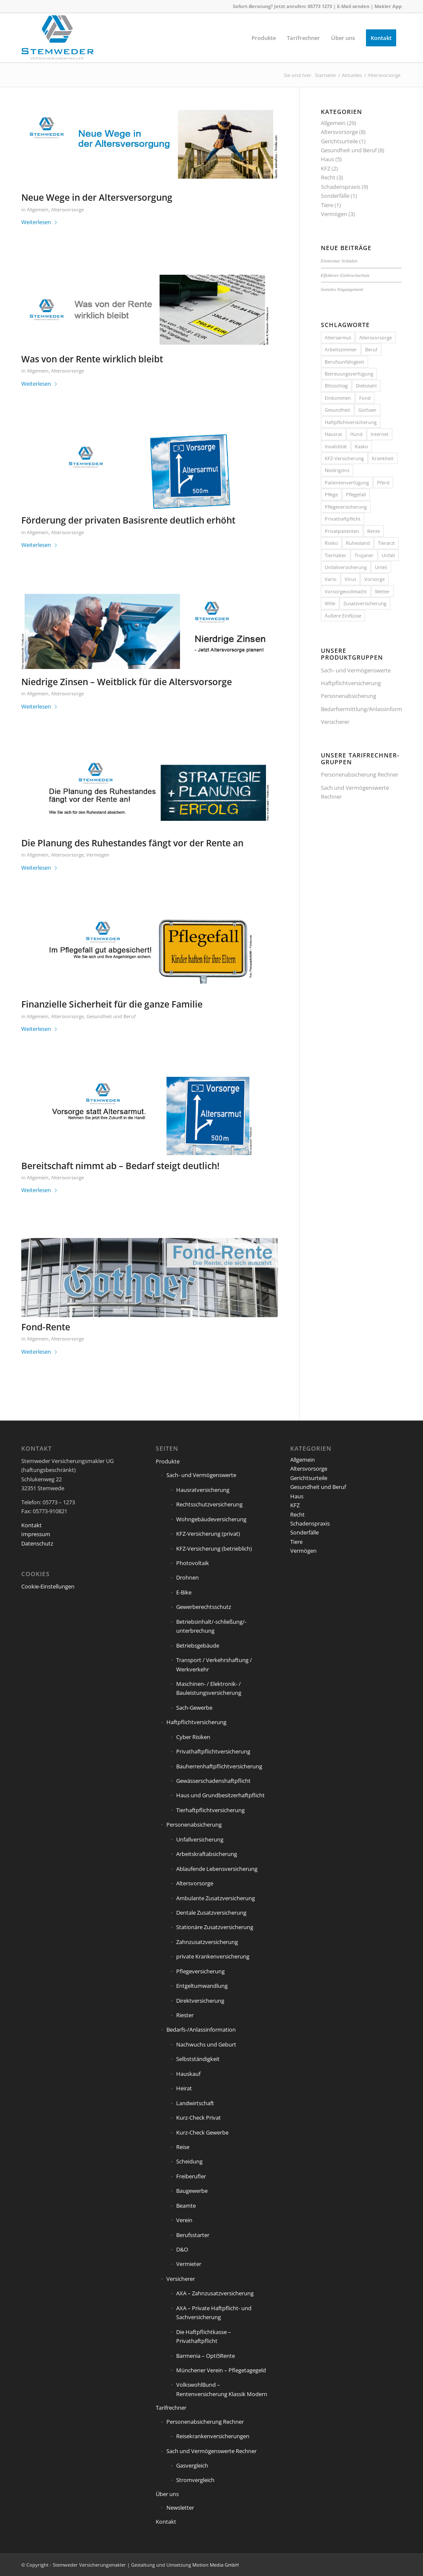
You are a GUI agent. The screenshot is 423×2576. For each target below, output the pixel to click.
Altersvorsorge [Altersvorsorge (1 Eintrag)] (375, 337)
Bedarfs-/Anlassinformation (201, 2029)
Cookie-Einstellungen (47, 1586)
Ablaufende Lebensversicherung (216, 1869)
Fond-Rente (45, 1327)
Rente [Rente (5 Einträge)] (373, 531)
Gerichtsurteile (339, 141)
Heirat (184, 2088)
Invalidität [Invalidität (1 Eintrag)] (336, 446)
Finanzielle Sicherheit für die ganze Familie (112, 1004)
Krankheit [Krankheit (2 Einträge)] (383, 458)
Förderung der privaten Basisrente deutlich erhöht (128, 520)
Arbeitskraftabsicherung (206, 1854)
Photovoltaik (192, 1563)
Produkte (168, 1461)
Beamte (186, 2205)
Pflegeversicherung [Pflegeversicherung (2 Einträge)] (346, 507)
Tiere (327, 205)
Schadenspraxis (340, 187)
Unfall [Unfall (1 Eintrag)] (388, 555)
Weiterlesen (39, 222)
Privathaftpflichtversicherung (213, 1751)
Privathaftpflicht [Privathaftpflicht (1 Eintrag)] (342, 518)
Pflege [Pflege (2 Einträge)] (331, 494)
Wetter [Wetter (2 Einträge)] (382, 591)
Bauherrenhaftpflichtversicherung (219, 1766)
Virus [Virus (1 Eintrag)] (350, 579)
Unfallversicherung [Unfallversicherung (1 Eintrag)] (346, 567)
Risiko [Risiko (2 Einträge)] (331, 543)
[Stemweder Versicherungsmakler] (57, 40)
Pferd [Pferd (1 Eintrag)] (383, 482)
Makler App (388, 6)
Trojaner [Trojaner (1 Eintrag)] (364, 555)
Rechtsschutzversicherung (209, 1504)
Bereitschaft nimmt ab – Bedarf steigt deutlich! (120, 1166)
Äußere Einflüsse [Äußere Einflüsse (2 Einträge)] (343, 615)
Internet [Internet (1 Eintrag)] (380, 434)
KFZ (325, 168)
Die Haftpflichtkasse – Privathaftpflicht (203, 2336)
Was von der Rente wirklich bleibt (92, 359)
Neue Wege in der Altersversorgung (96, 197)
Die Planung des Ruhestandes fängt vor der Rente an (132, 843)
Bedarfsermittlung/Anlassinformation (361, 709)
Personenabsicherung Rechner (359, 774)
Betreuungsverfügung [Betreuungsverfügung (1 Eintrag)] (349, 373)
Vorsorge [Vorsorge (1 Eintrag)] (374, 579)
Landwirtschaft (195, 2103)
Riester (185, 2015)
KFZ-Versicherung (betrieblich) (214, 1548)
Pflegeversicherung (200, 1971)
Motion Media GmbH (215, 2565)
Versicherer (335, 722)
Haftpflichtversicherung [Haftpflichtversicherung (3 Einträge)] (351, 422)
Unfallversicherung (199, 1839)
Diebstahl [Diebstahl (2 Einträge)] (366, 385)
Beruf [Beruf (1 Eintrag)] (371, 349)
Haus (327, 159)
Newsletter (180, 2507)
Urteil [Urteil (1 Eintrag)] (381, 567)
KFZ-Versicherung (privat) (208, 1533)
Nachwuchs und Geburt (206, 2044)
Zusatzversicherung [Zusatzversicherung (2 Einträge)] (364, 603)
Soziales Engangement (342, 289)
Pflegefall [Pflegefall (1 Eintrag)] (356, 494)
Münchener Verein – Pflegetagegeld (221, 2370)
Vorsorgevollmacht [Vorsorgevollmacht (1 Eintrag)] (346, 591)
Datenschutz (37, 1543)
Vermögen (97, 855)
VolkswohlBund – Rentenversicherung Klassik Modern (221, 2389)
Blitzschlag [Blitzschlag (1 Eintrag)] (336, 385)
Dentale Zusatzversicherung (211, 1912)
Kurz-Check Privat (198, 2117)
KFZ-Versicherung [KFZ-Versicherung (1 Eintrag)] (344, 458)
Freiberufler (191, 2176)
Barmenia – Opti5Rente (205, 2356)
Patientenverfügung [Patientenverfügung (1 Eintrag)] (347, 482)
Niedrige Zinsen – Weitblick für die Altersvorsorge (126, 682)
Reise (182, 2147)
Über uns (167, 2494)
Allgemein (38, 210)
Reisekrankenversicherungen (212, 2436)
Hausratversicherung (202, 1490)
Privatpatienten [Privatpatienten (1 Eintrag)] (342, 531)
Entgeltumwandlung (202, 1986)
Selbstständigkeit (198, 2059)
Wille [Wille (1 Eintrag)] (330, 603)
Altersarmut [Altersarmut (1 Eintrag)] (338, 337)
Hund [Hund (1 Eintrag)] (356, 434)
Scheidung (189, 2161)
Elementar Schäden (339, 260)
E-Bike (183, 1592)
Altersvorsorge (67, 210)
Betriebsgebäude (197, 1645)
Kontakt (31, 1525)
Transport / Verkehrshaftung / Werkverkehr (214, 1664)
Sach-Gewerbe (194, 1707)
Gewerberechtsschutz (203, 1607)
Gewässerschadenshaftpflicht (213, 1781)
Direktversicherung (200, 2000)
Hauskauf (188, 2074)
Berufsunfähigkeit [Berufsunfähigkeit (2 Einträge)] (344, 362)
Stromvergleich (195, 2480)
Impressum (35, 1534)
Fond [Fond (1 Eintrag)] (365, 398)
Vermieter (188, 2264)
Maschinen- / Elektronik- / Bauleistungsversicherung (208, 1688)
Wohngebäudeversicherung (211, 1519)
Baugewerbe (192, 2191)
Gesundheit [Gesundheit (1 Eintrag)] (337, 410)
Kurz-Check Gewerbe (202, 2132)
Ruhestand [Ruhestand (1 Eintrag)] (358, 543)
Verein (184, 2220)
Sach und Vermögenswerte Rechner (355, 792)
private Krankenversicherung (212, 1956)
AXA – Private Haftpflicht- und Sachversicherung (214, 2312)
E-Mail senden (353, 6)
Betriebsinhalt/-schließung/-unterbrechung (211, 1626)
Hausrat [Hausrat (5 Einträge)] (333, 434)
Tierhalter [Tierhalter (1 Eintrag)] (335, 555)
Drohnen (187, 1577)
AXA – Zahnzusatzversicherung (215, 2293)
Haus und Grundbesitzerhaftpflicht (220, 1795)
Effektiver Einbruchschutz (345, 275)
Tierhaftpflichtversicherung (210, 1810)
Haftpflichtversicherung (351, 683)
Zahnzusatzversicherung (207, 1942)
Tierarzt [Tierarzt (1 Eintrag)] (386, 543)
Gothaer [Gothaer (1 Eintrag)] (367, 410)
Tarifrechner (171, 2407)
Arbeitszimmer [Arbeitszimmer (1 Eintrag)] (341, 349)
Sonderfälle (335, 195)
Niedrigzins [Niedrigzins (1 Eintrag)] (337, 470)
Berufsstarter (192, 2235)
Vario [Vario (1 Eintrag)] (331, 579)
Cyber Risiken (193, 1737)
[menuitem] (263, 38)
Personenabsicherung (348, 696)
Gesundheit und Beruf (111, 1016)
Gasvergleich (192, 2465)
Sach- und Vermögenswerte (356, 670)
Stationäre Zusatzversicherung (214, 1927)
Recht (328, 177)
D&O (182, 2249)
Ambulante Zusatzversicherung (215, 1898)
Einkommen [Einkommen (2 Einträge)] (338, 398)
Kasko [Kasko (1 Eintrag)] (361, 446)
